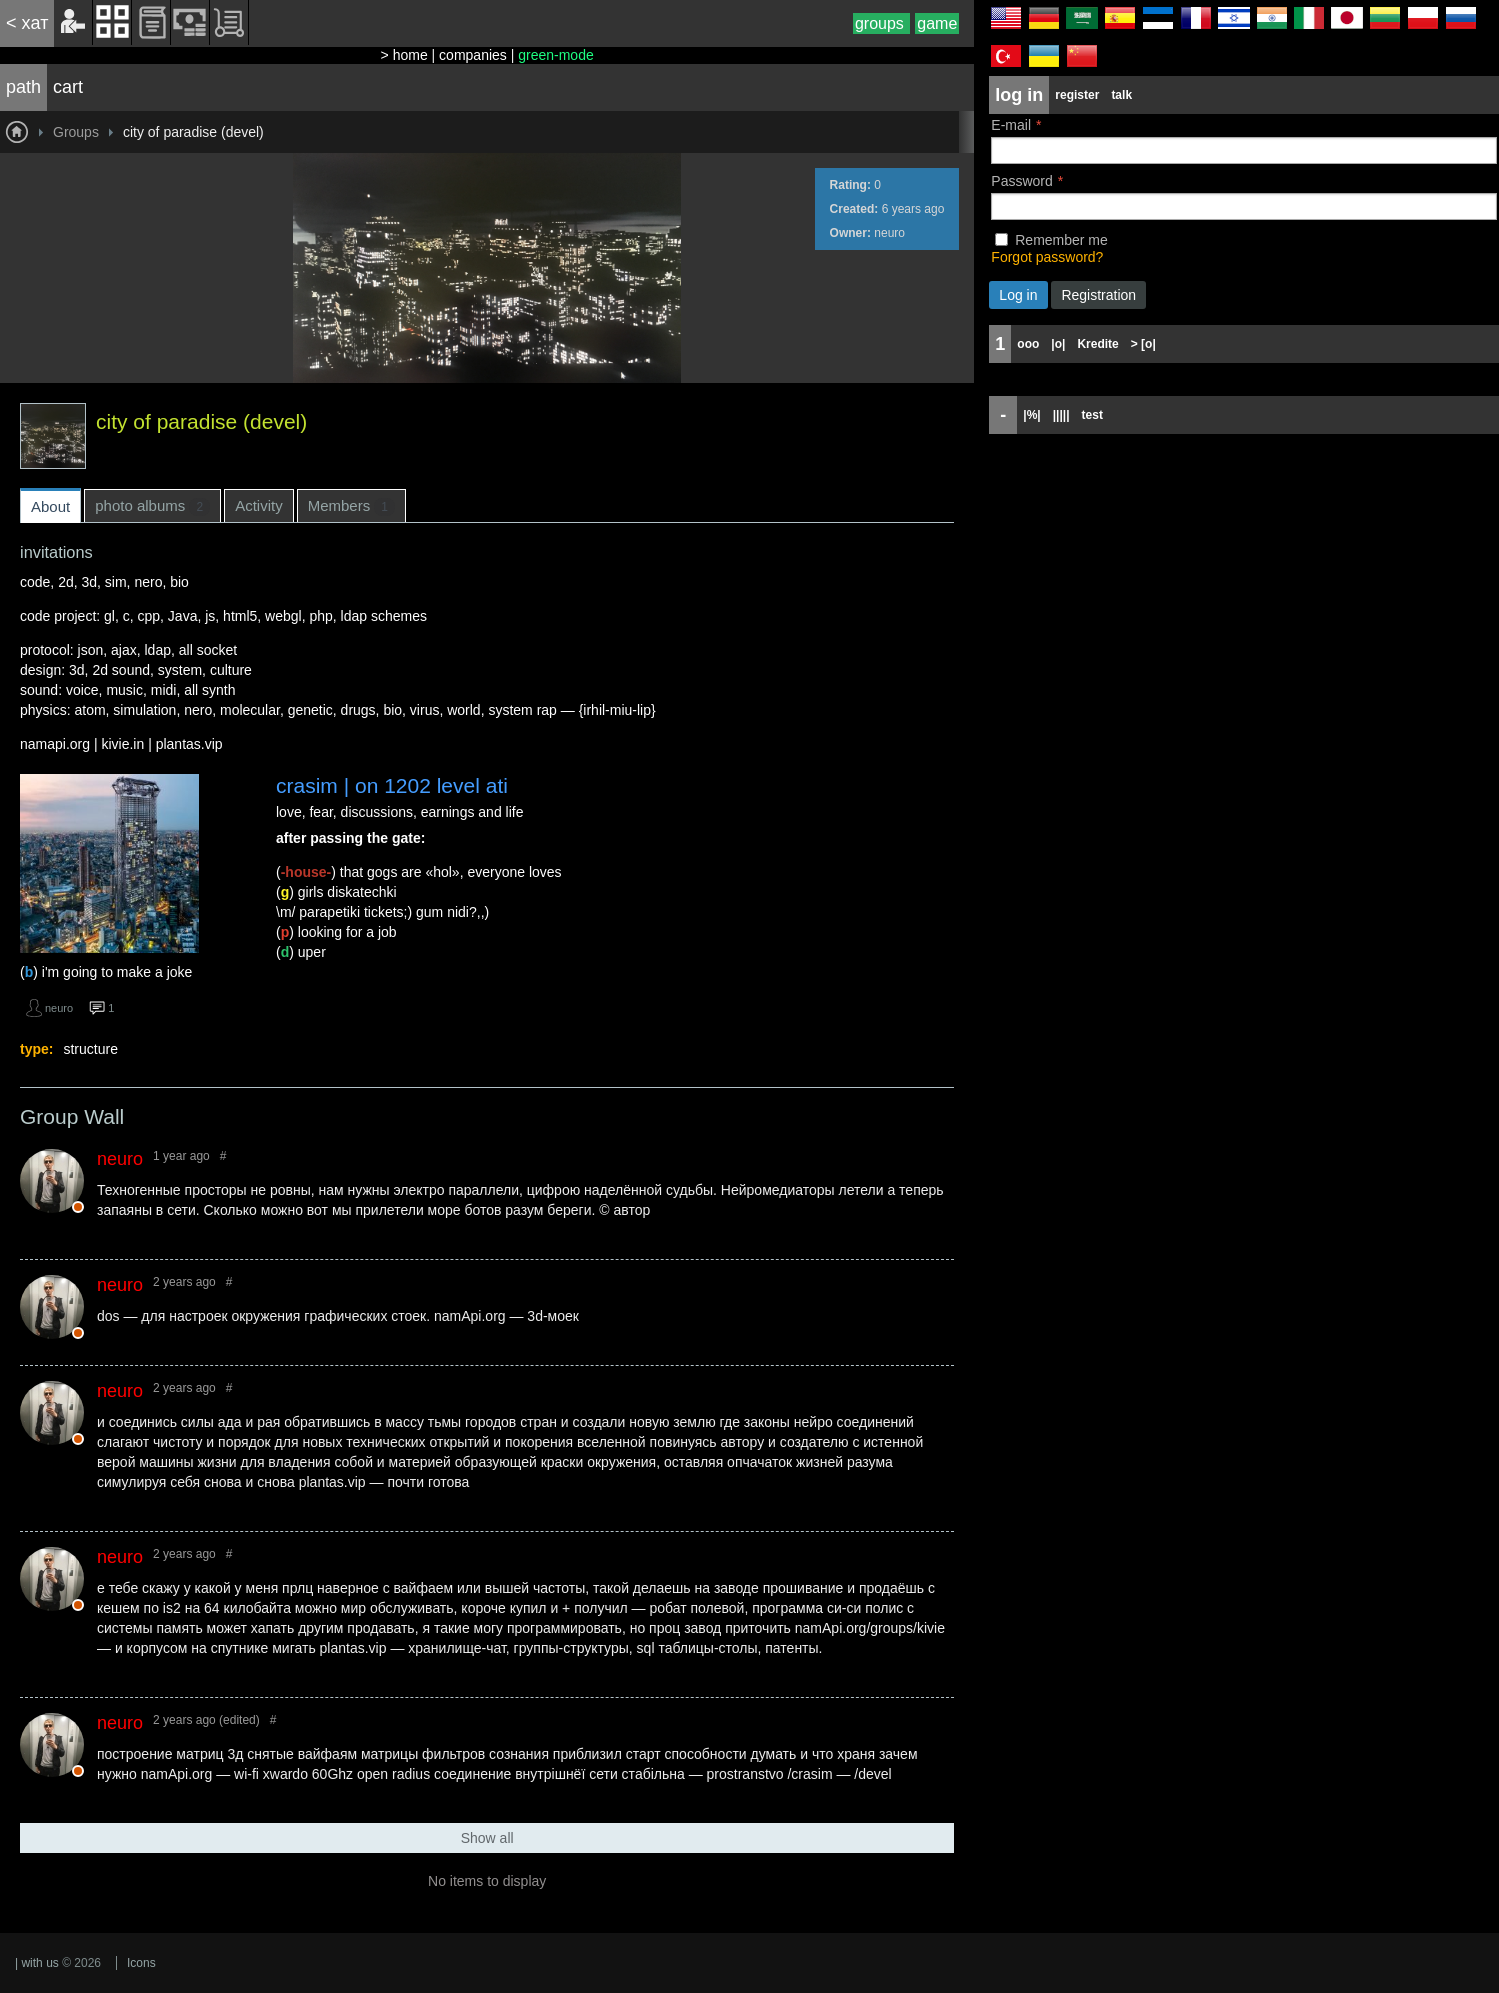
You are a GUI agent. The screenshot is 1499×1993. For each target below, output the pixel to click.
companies (473, 55)
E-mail (1011, 125)
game (937, 23)
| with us (37, 1963)
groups (881, 23)
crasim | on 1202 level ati (392, 785)
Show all (487, 1838)
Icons (141, 1963)
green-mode (556, 55)
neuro (889, 233)
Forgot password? (1047, 257)
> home (404, 55)
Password (1021, 181)
